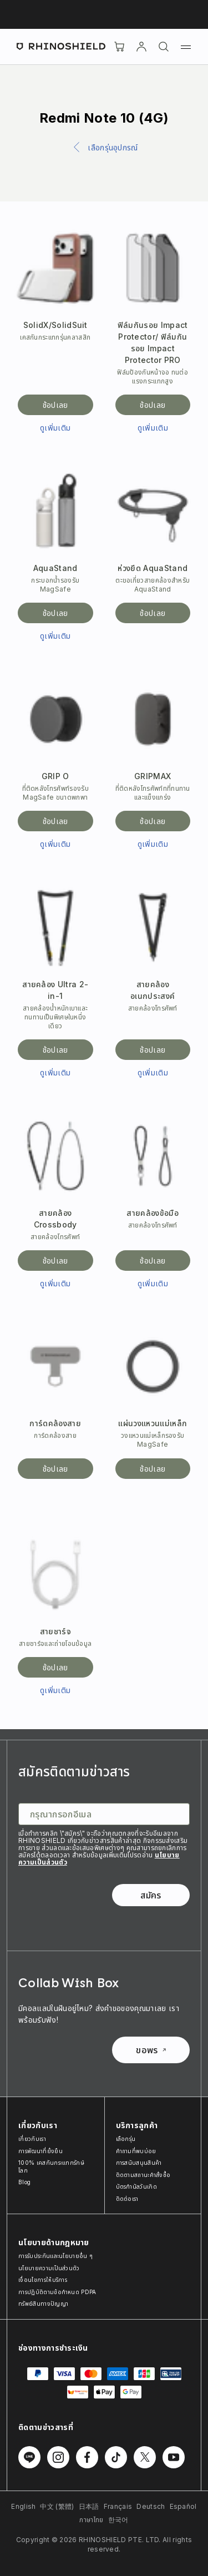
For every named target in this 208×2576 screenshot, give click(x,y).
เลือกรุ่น (126, 2138)
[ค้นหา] (163, 46)
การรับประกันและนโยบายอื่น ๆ (55, 2255)
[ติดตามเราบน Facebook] (87, 2457)
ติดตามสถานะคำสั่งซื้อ (143, 2174)
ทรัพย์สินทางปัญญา (43, 2303)
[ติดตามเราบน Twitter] (145, 2457)
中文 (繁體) (57, 2506)
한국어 (118, 2520)
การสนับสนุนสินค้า (139, 2162)
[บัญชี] (141, 46)
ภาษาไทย (91, 2520)
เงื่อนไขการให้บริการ (42, 2279)
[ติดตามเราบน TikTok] (116, 2457)
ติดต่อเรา (127, 2198)
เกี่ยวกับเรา (32, 2138)
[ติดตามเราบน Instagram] (58, 2457)
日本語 (89, 2506)
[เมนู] (185, 46)
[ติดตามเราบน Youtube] (174, 2457)
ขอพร (150, 2049)
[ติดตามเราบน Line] (29, 2457)
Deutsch (150, 2506)
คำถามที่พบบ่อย (136, 2151)
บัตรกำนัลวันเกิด (137, 2186)
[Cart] (119, 46)
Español (183, 2506)
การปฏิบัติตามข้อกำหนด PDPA (57, 2292)
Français (118, 2506)
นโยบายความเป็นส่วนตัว (49, 2268)
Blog (24, 2182)
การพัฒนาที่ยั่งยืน (40, 2151)
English (23, 2506)
